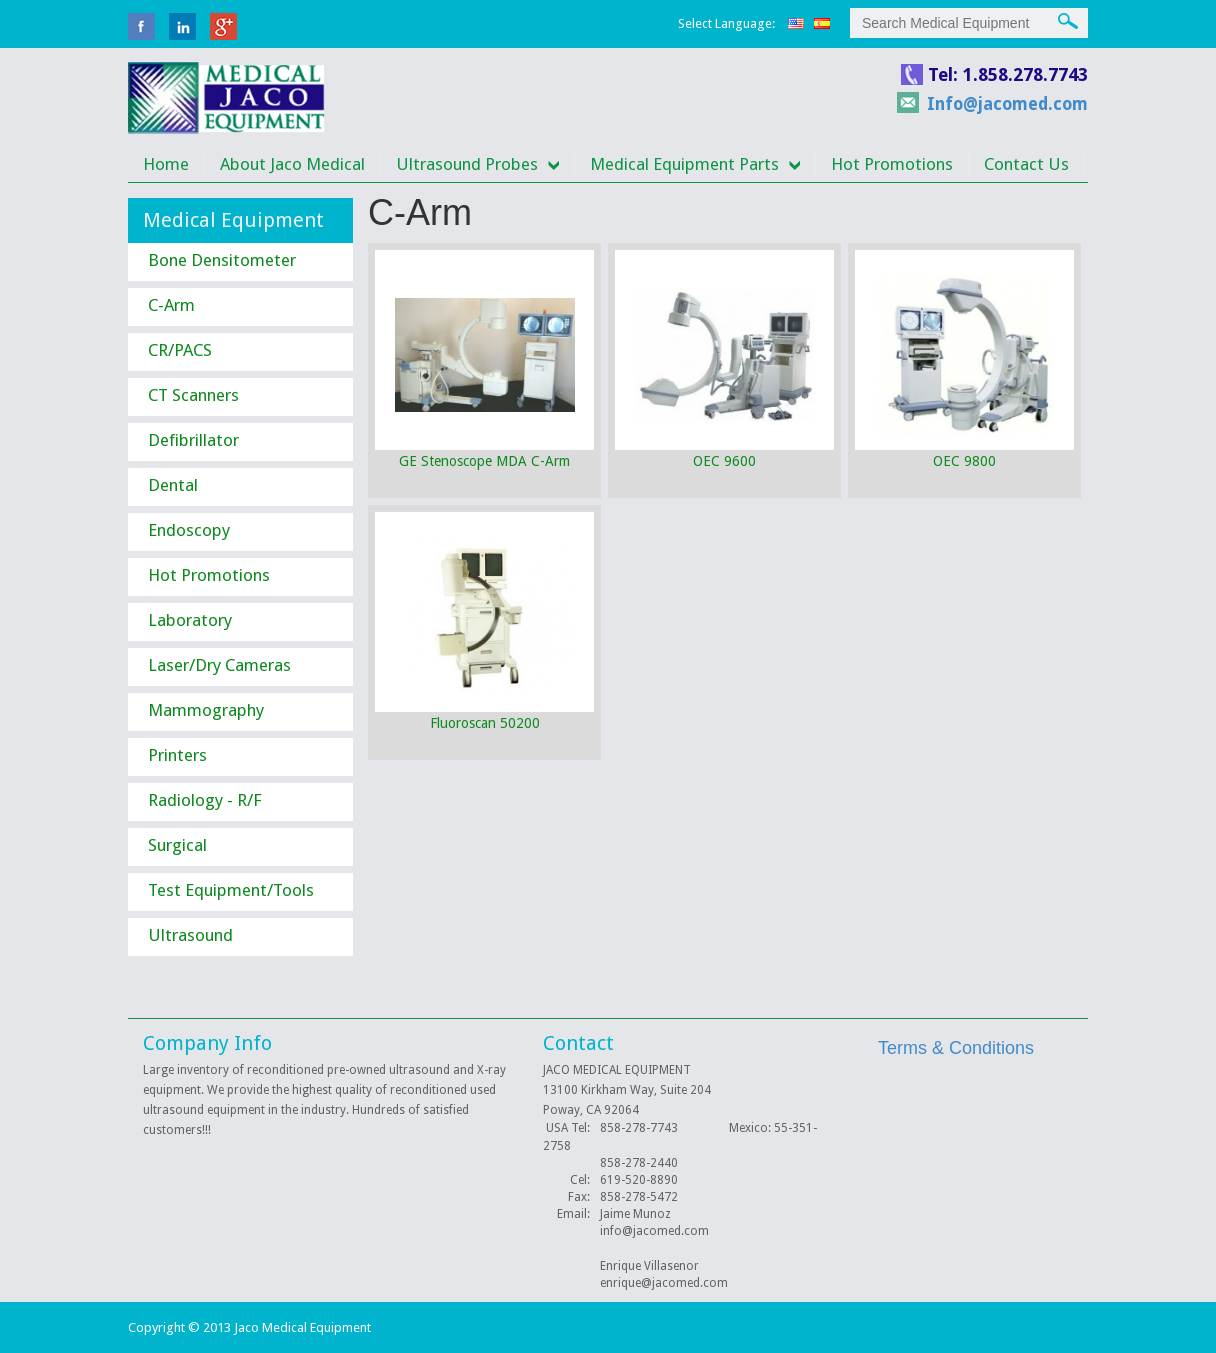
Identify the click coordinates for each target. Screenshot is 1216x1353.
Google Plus (223, 26)
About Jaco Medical (292, 164)
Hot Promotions (892, 164)
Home (166, 164)
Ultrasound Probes (467, 164)
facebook (141, 26)
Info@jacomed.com (1007, 104)
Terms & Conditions (956, 1048)
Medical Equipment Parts (684, 164)
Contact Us (1026, 164)
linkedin (182, 26)
